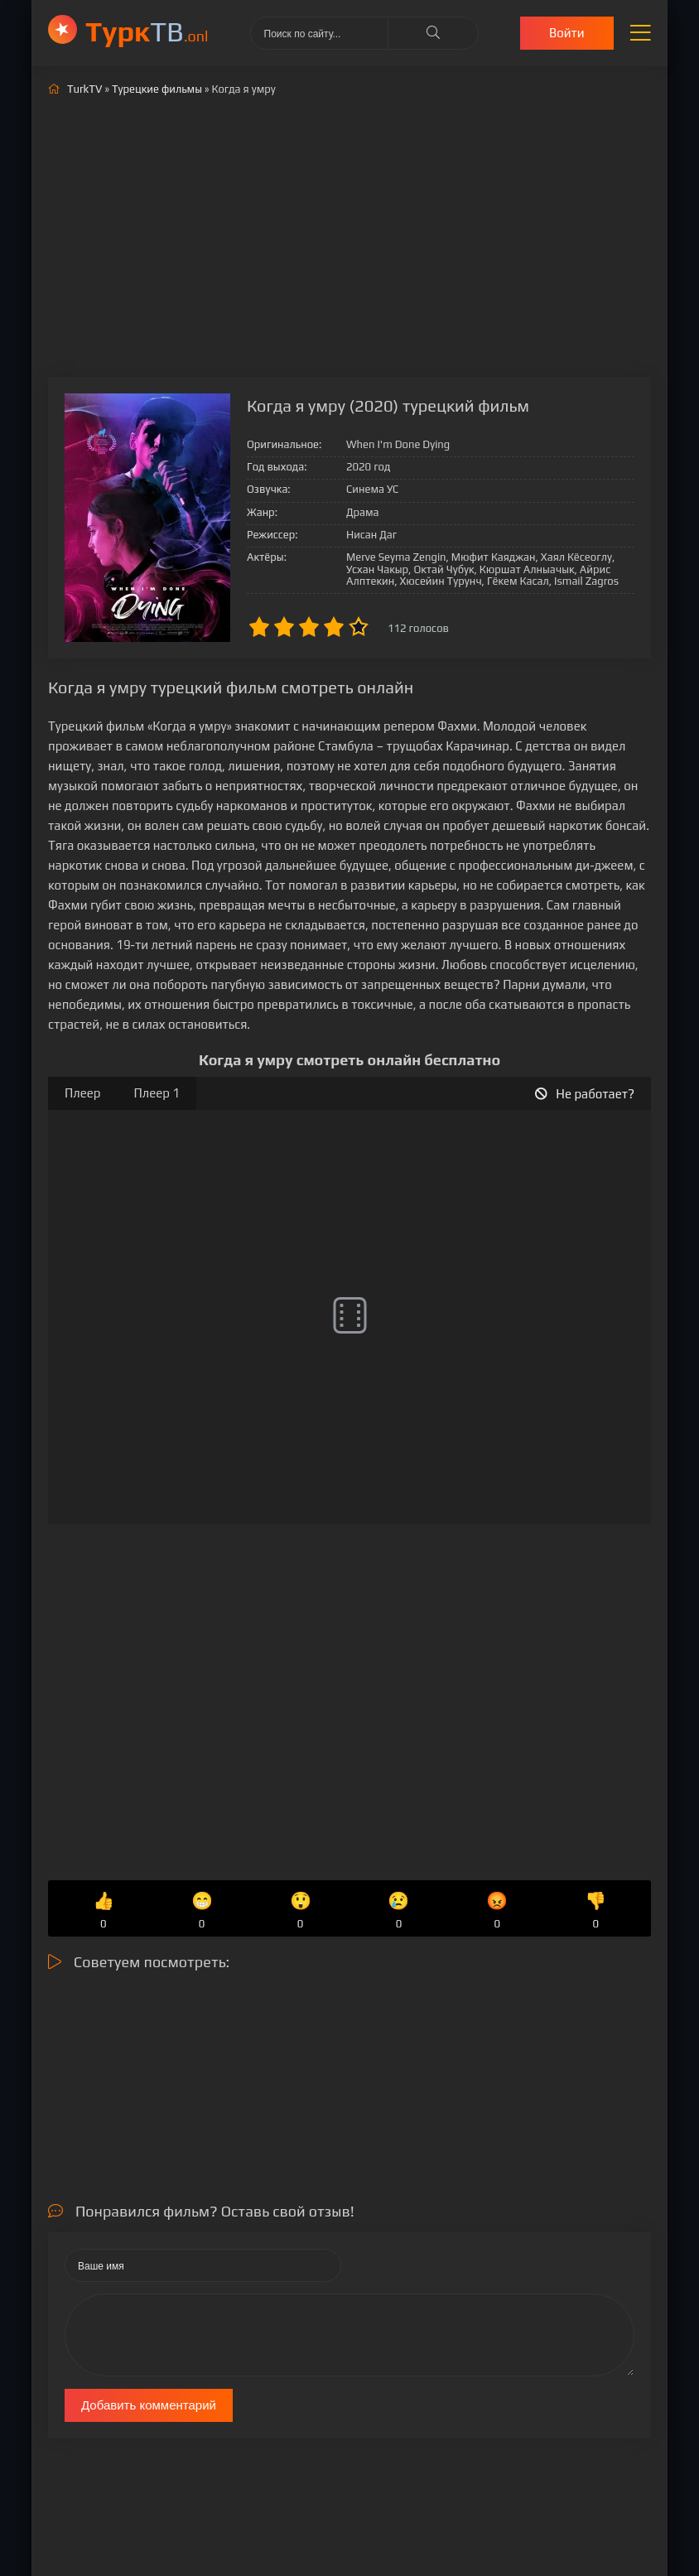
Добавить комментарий (148, 2405)
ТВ (147, 31)
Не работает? (584, 1094)
